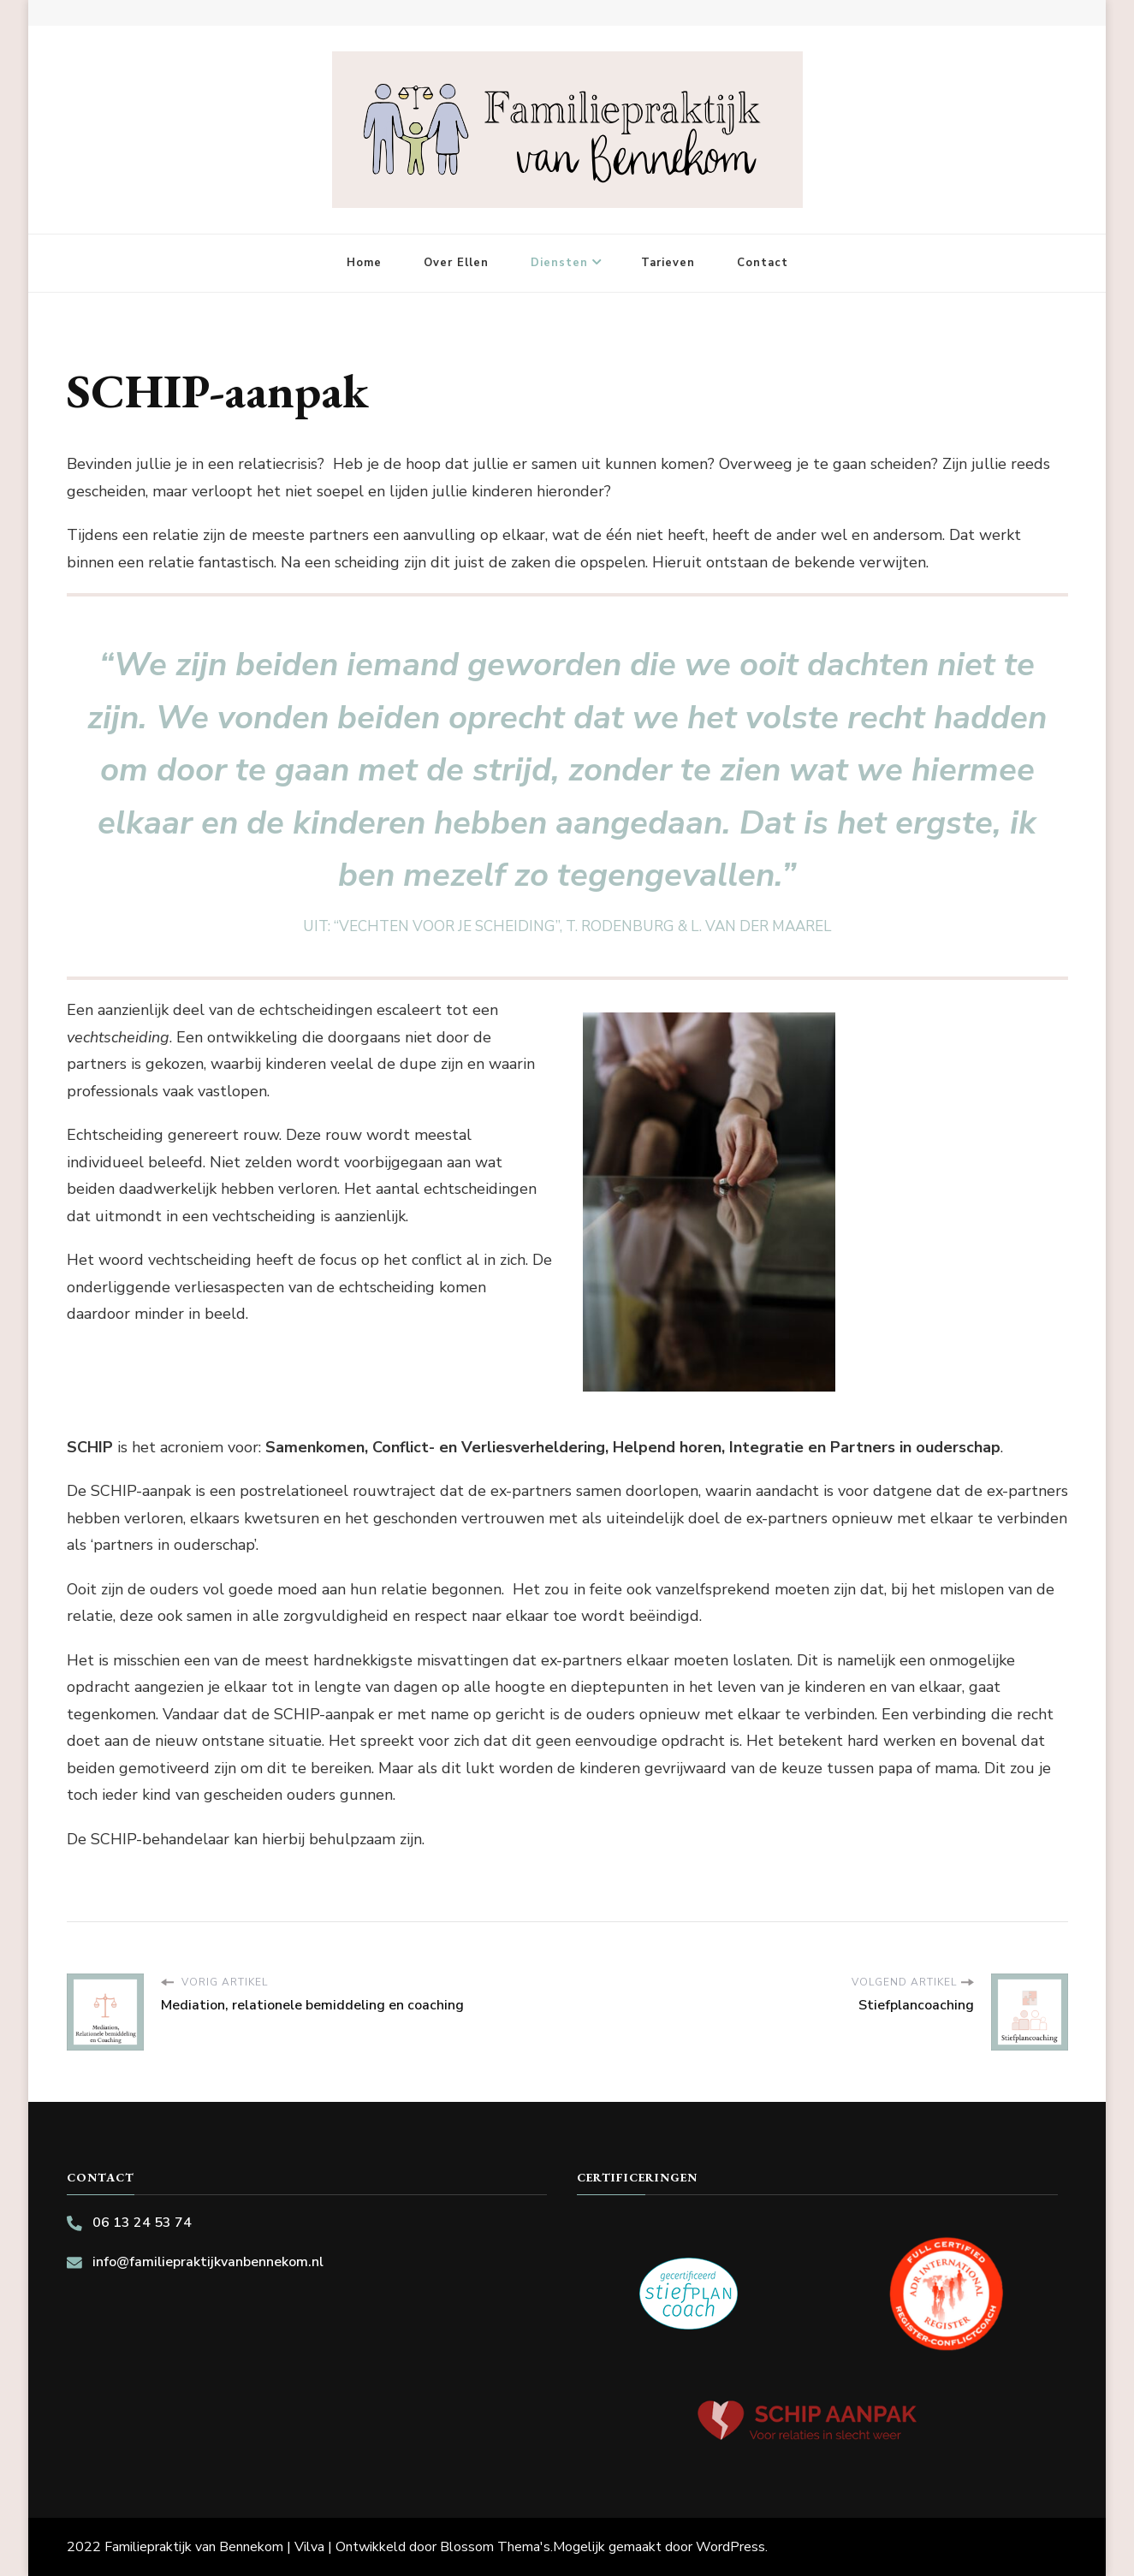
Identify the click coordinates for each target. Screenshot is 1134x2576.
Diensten (559, 262)
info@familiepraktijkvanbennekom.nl (208, 2262)
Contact (762, 262)
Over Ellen (456, 262)
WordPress (730, 2546)
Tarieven (668, 262)
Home (364, 262)
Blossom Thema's (495, 2546)
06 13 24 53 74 (142, 2222)
